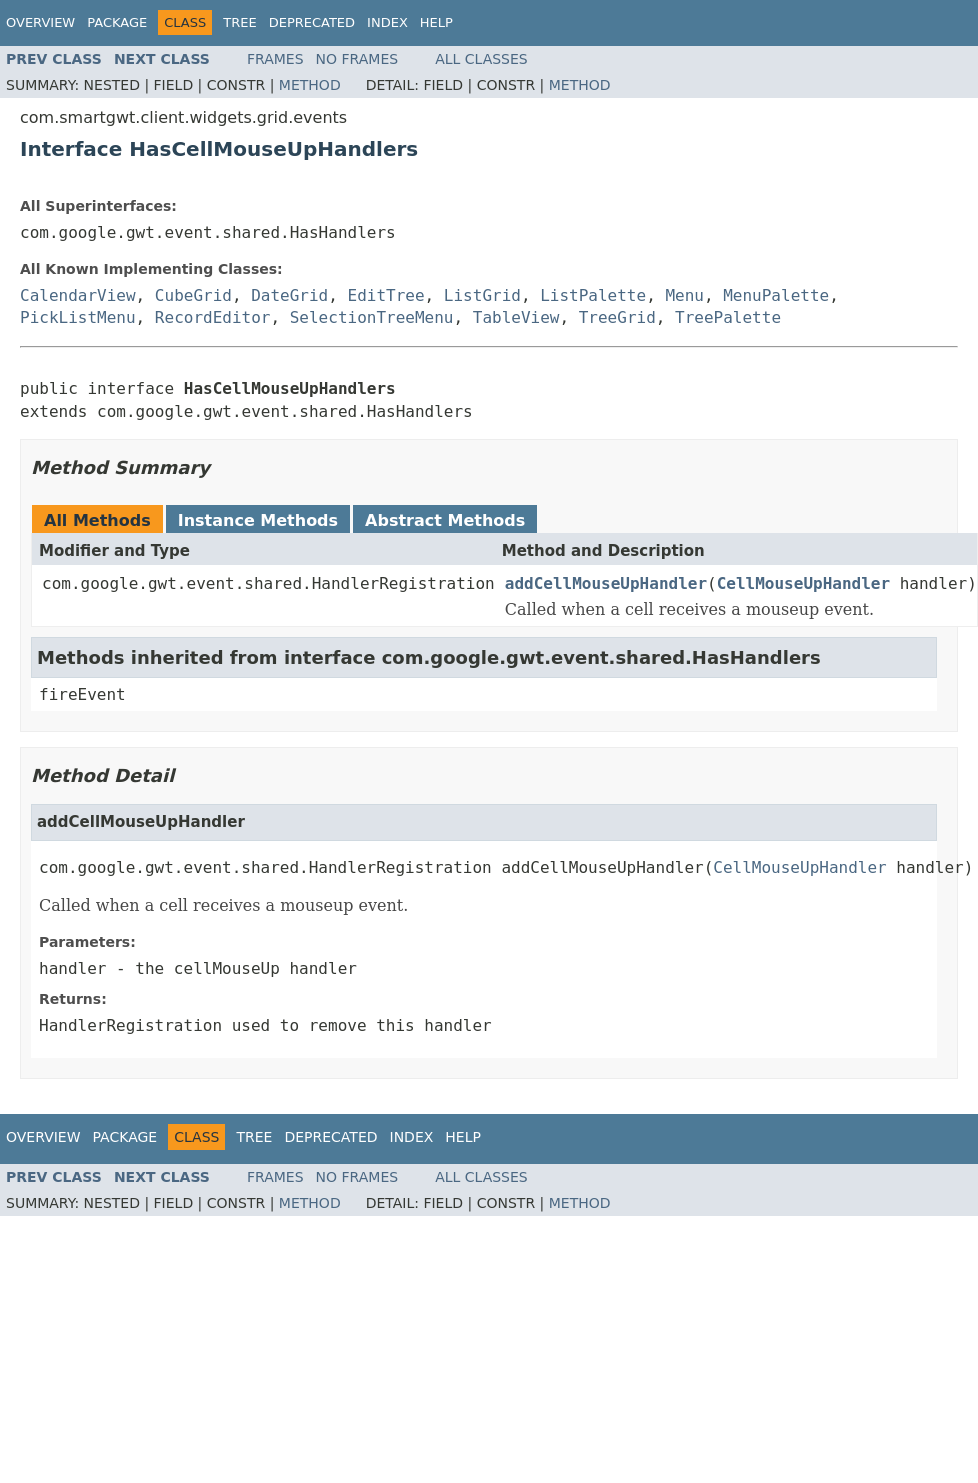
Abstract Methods (445, 520)
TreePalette (728, 317)
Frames (275, 59)
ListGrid (482, 295)
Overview (40, 22)
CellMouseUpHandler (803, 583)
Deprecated (312, 22)
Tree (239, 22)
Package (117, 22)
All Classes (481, 59)
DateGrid (289, 295)
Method (310, 85)
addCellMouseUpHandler (606, 583)
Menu (684, 295)
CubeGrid (193, 295)
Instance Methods (258, 520)
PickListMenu (78, 317)
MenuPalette (776, 295)
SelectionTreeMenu (372, 317)
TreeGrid (617, 317)
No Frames (357, 59)
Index (387, 22)
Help (436, 22)
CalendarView (78, 295)
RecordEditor (213, 317)
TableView (516, 317)
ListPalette (593, 295)
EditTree (386, 295)
